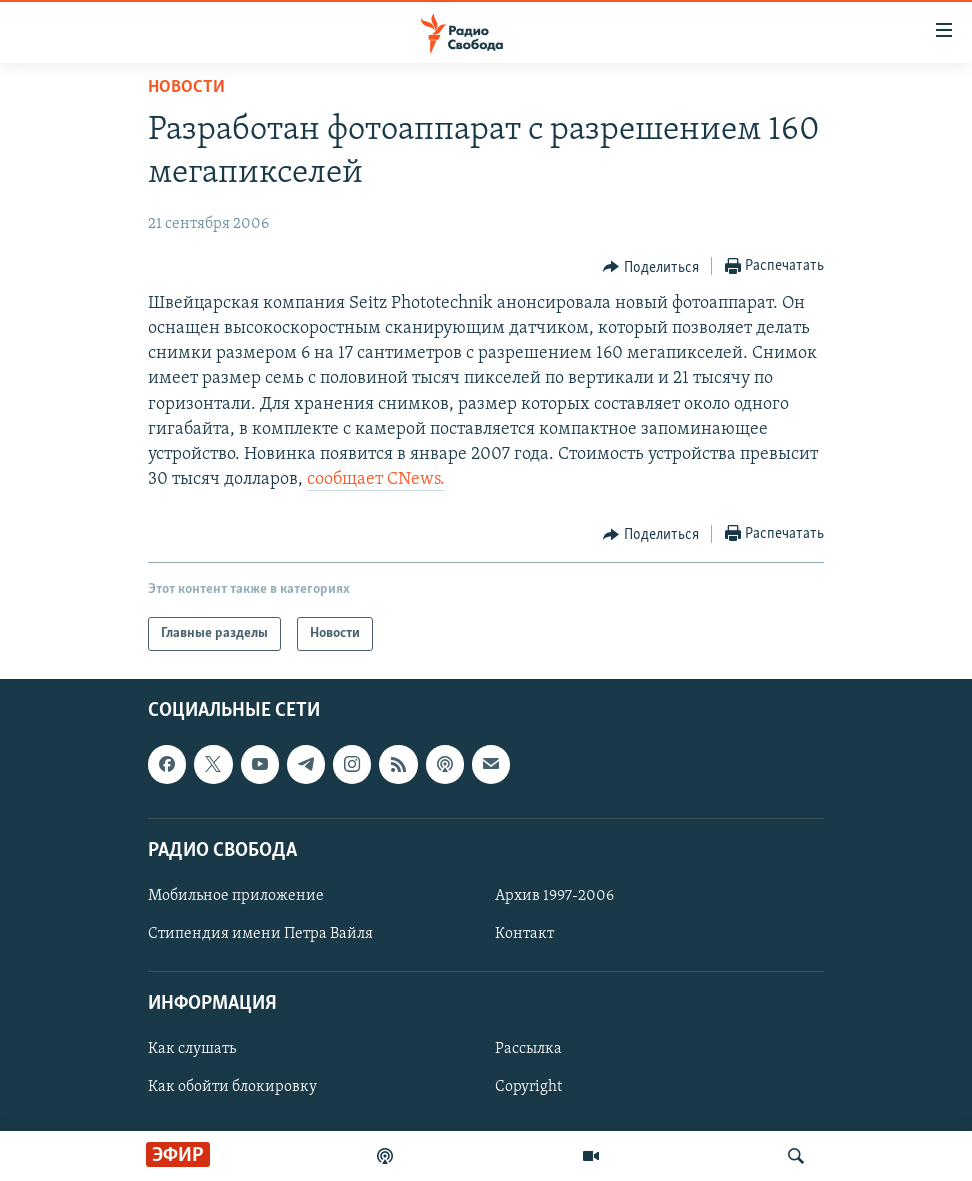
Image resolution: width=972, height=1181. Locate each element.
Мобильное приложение (236, 896)
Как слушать (192, 1050)
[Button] (651, 267)
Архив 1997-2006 (554, 896)
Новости (186, 87)
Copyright (528, 1088)
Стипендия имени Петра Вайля (260, 934)
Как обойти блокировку (232, 1088)
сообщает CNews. (376, 479)
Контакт (524, 934)
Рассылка (528, 1050)
